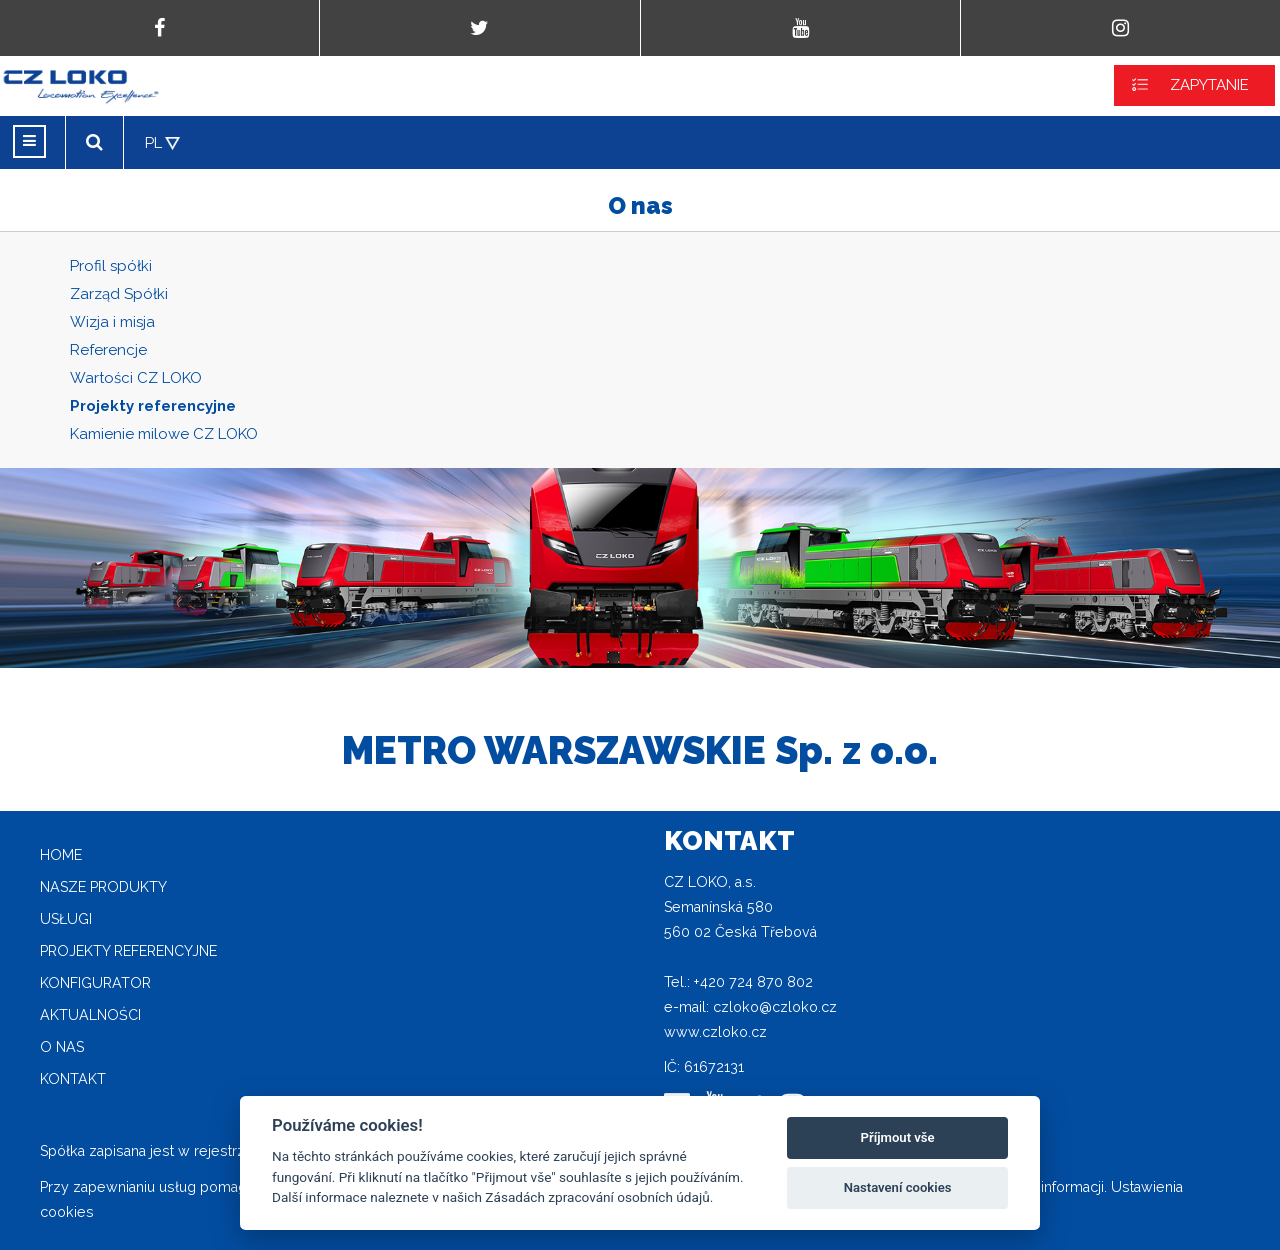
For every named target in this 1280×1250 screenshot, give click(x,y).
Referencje (108, 350)
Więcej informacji (1047, 1187)
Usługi (66, 919)
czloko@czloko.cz (775, 1007)
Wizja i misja (112, 322)
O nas (62, 1047)
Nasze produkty (103, 887)
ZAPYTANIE (1209, 85)
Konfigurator (95, 983)
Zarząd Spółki (119, 294)
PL (153, 143)
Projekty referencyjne (153, 406)
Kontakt (73, 1079)
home (61, 855)
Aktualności (90, 1015)
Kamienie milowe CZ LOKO (164, 434)
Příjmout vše (898, 1137)
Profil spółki (111, 266)
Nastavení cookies (898, 1187)
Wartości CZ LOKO (136, 378)
